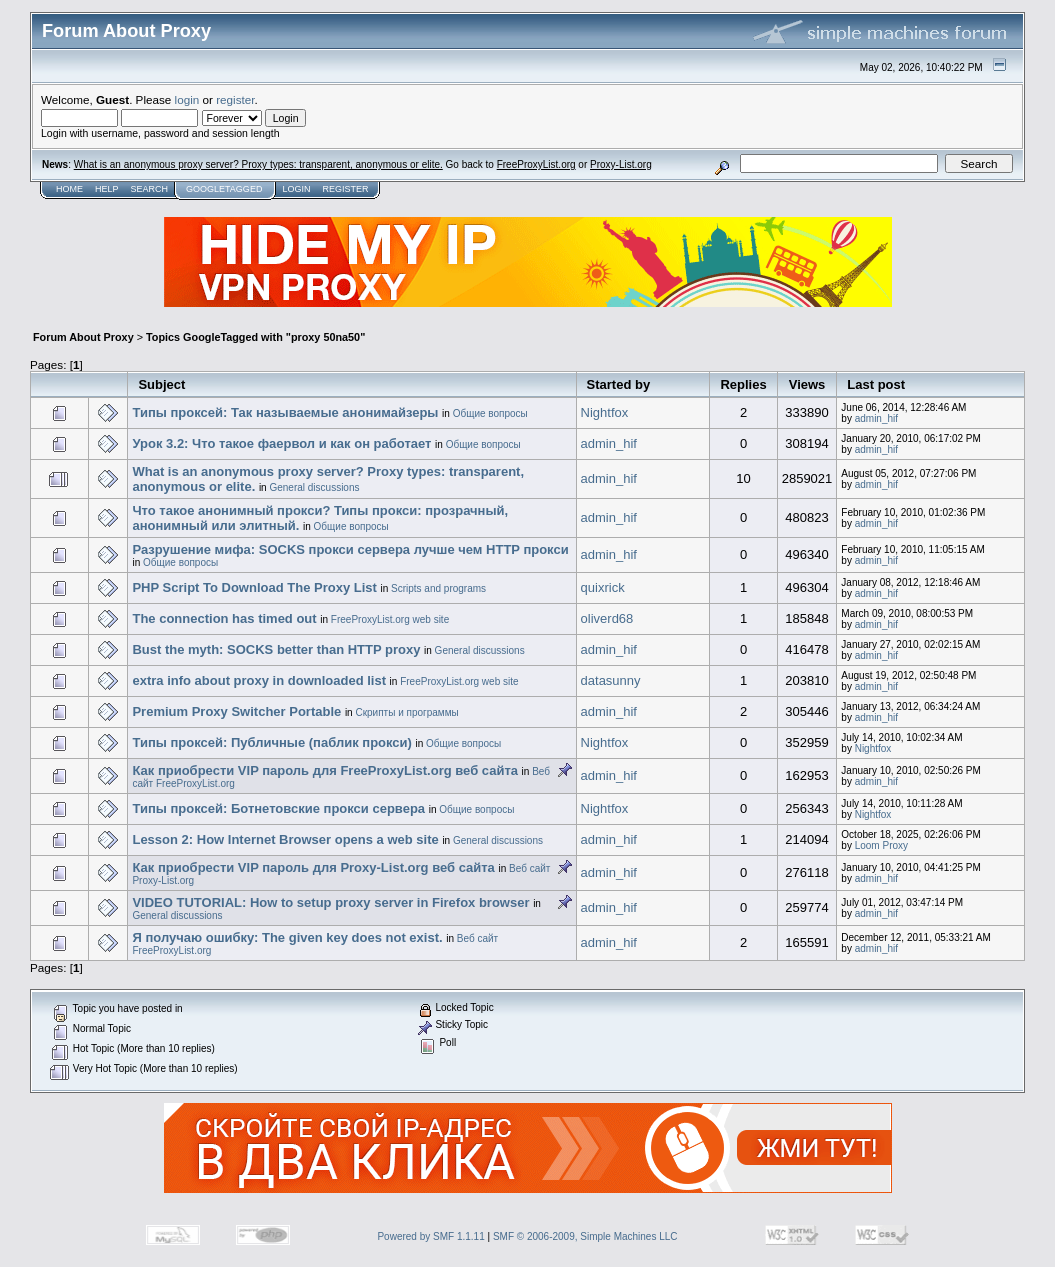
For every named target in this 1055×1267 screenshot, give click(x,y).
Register (345, 189)
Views (807, 384)
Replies (743, 384)
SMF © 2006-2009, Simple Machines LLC (585, 1236)
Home (69, 189)
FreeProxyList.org (536, 164)
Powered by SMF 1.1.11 (430, 1236)
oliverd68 (607, 618)
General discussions (314, 487)
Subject (161, 384)
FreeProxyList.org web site (390, 619)
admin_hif (876, 418)
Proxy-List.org (621, 164)
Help (107, 189)
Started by (619, 384)
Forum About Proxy (83, 337)
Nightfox (605, 412)
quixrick (603, 587)
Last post (876, 384)
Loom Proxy (881, 845)
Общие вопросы (490, 413)
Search (150, 189)
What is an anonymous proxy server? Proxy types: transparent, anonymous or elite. (258, 164)
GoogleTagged (224, 189)
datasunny (611, 680)
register (235, 99)
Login (296, 189)
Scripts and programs (438, 588)
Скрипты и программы (406, 712)
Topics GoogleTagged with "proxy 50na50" (255, 337)
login (187, 99)
